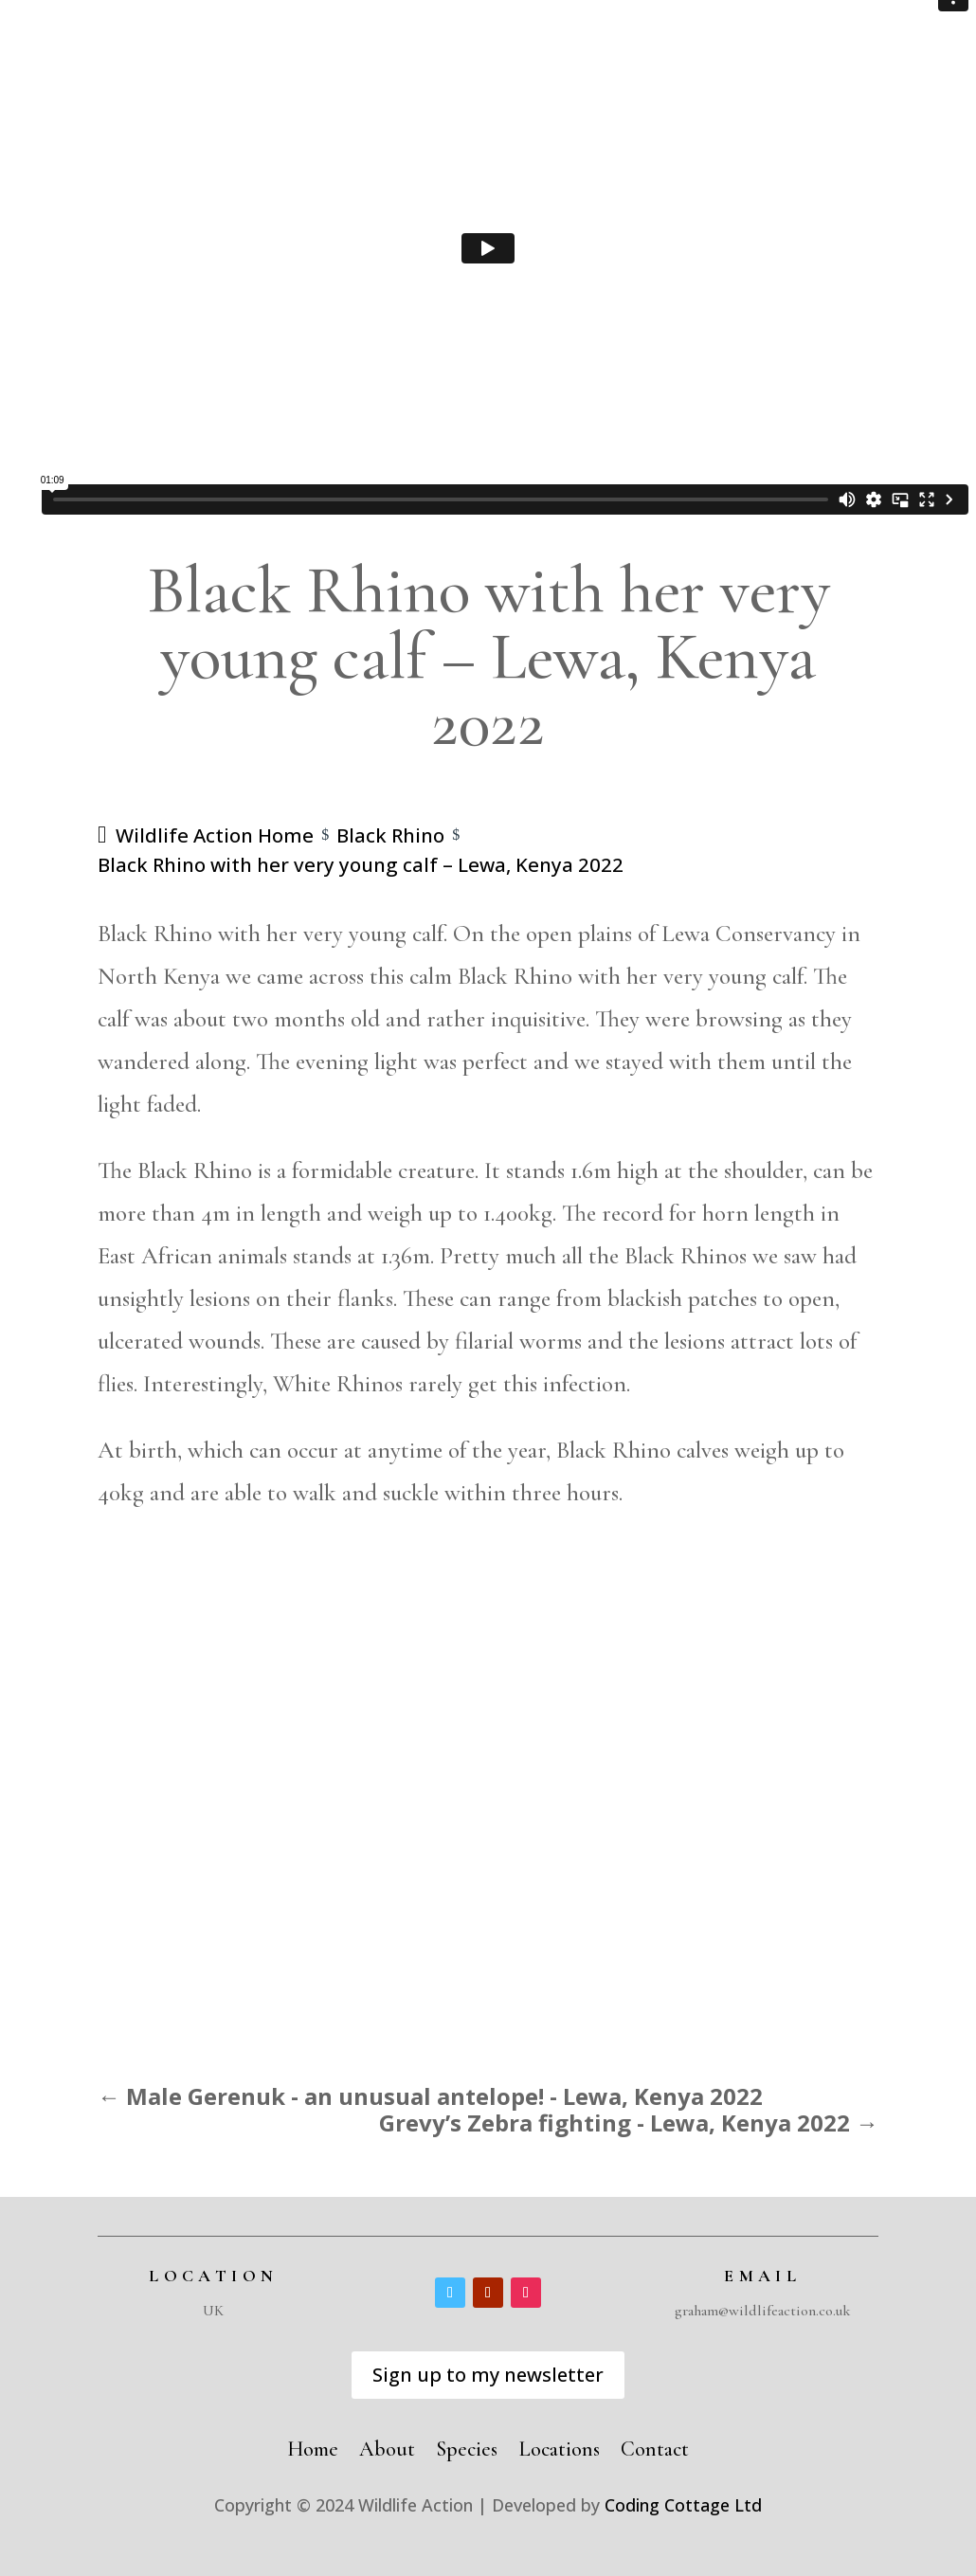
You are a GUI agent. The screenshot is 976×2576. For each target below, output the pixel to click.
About (387, 2446)
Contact (655, 2446)
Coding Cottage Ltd (683, 2505)
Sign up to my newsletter (488, 2374)
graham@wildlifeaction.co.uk (762, 2310)
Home (312, 2446)
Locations (559, 2446)
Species (466, 2446)
